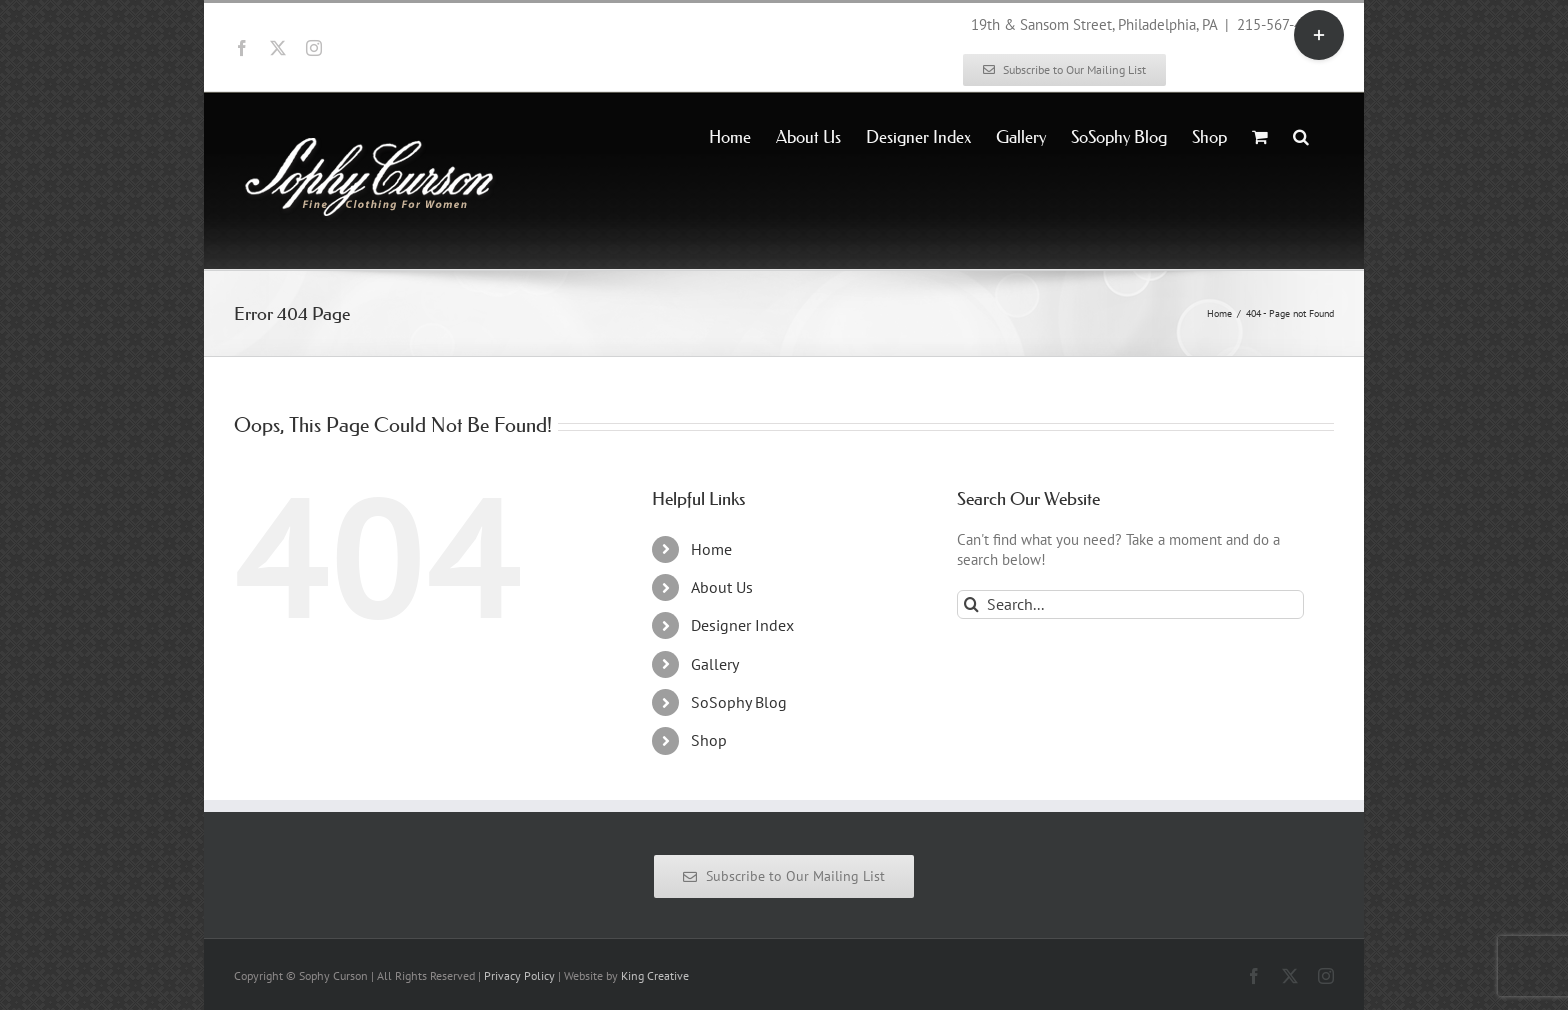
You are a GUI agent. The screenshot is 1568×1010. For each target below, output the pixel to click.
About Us (722, 587)
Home (711, 549)
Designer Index (742, 625)
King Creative (655, 975)
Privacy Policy (519, 975)
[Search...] (1130, 604)
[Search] (971, 604)
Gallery (715, 664)
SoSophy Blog (739, 702)
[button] (1301, 135)
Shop (709, 740)
